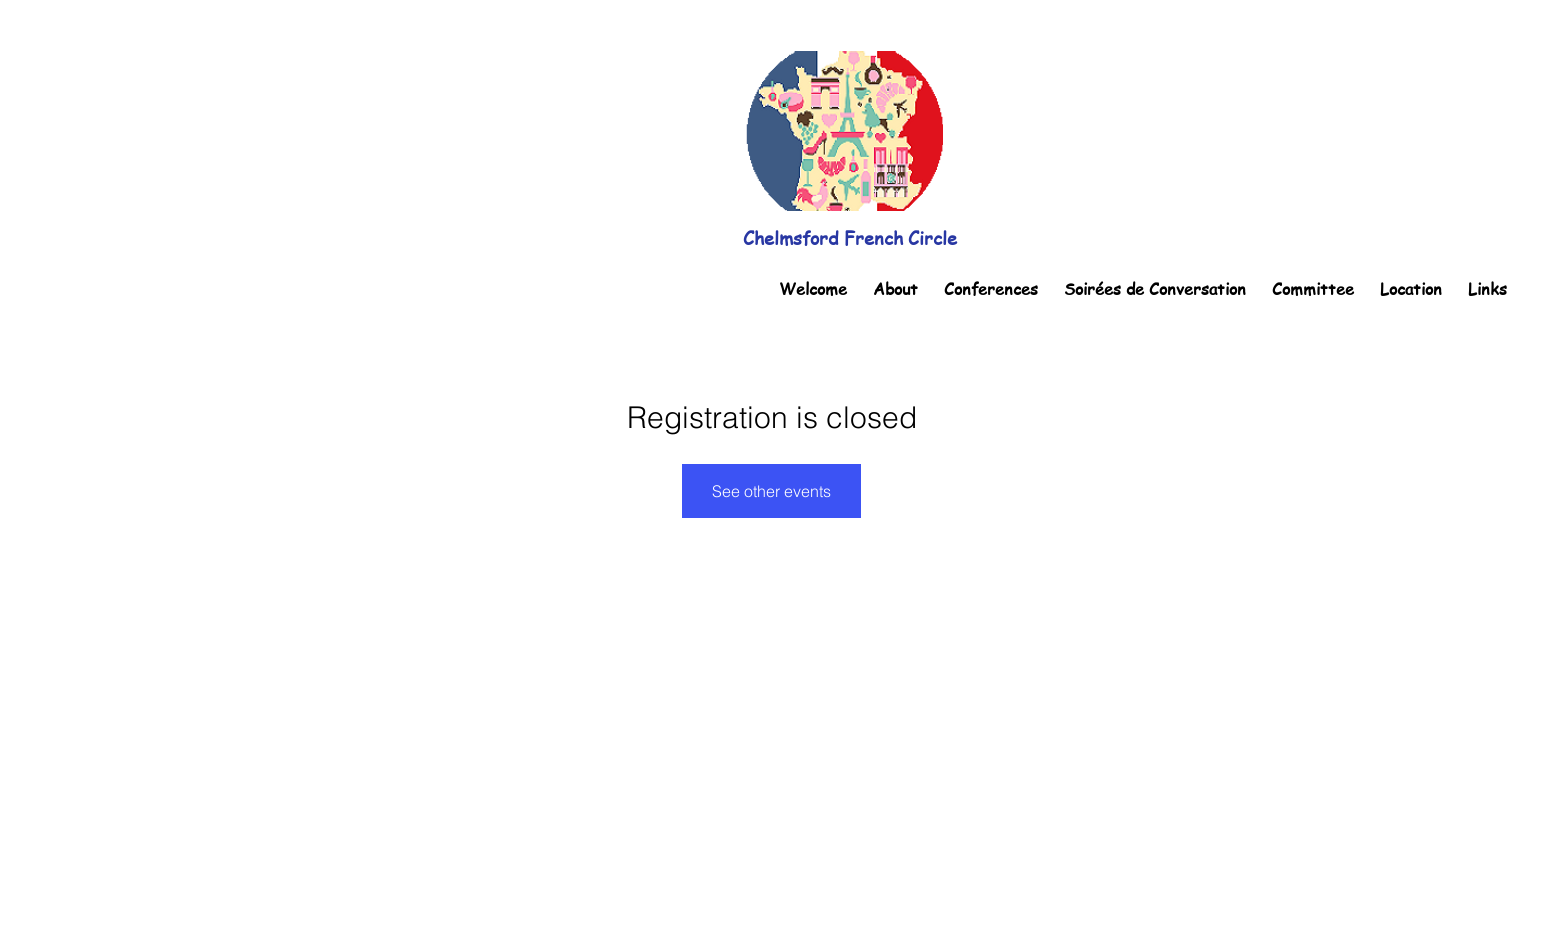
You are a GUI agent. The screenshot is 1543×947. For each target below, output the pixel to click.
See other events (771, 491)
